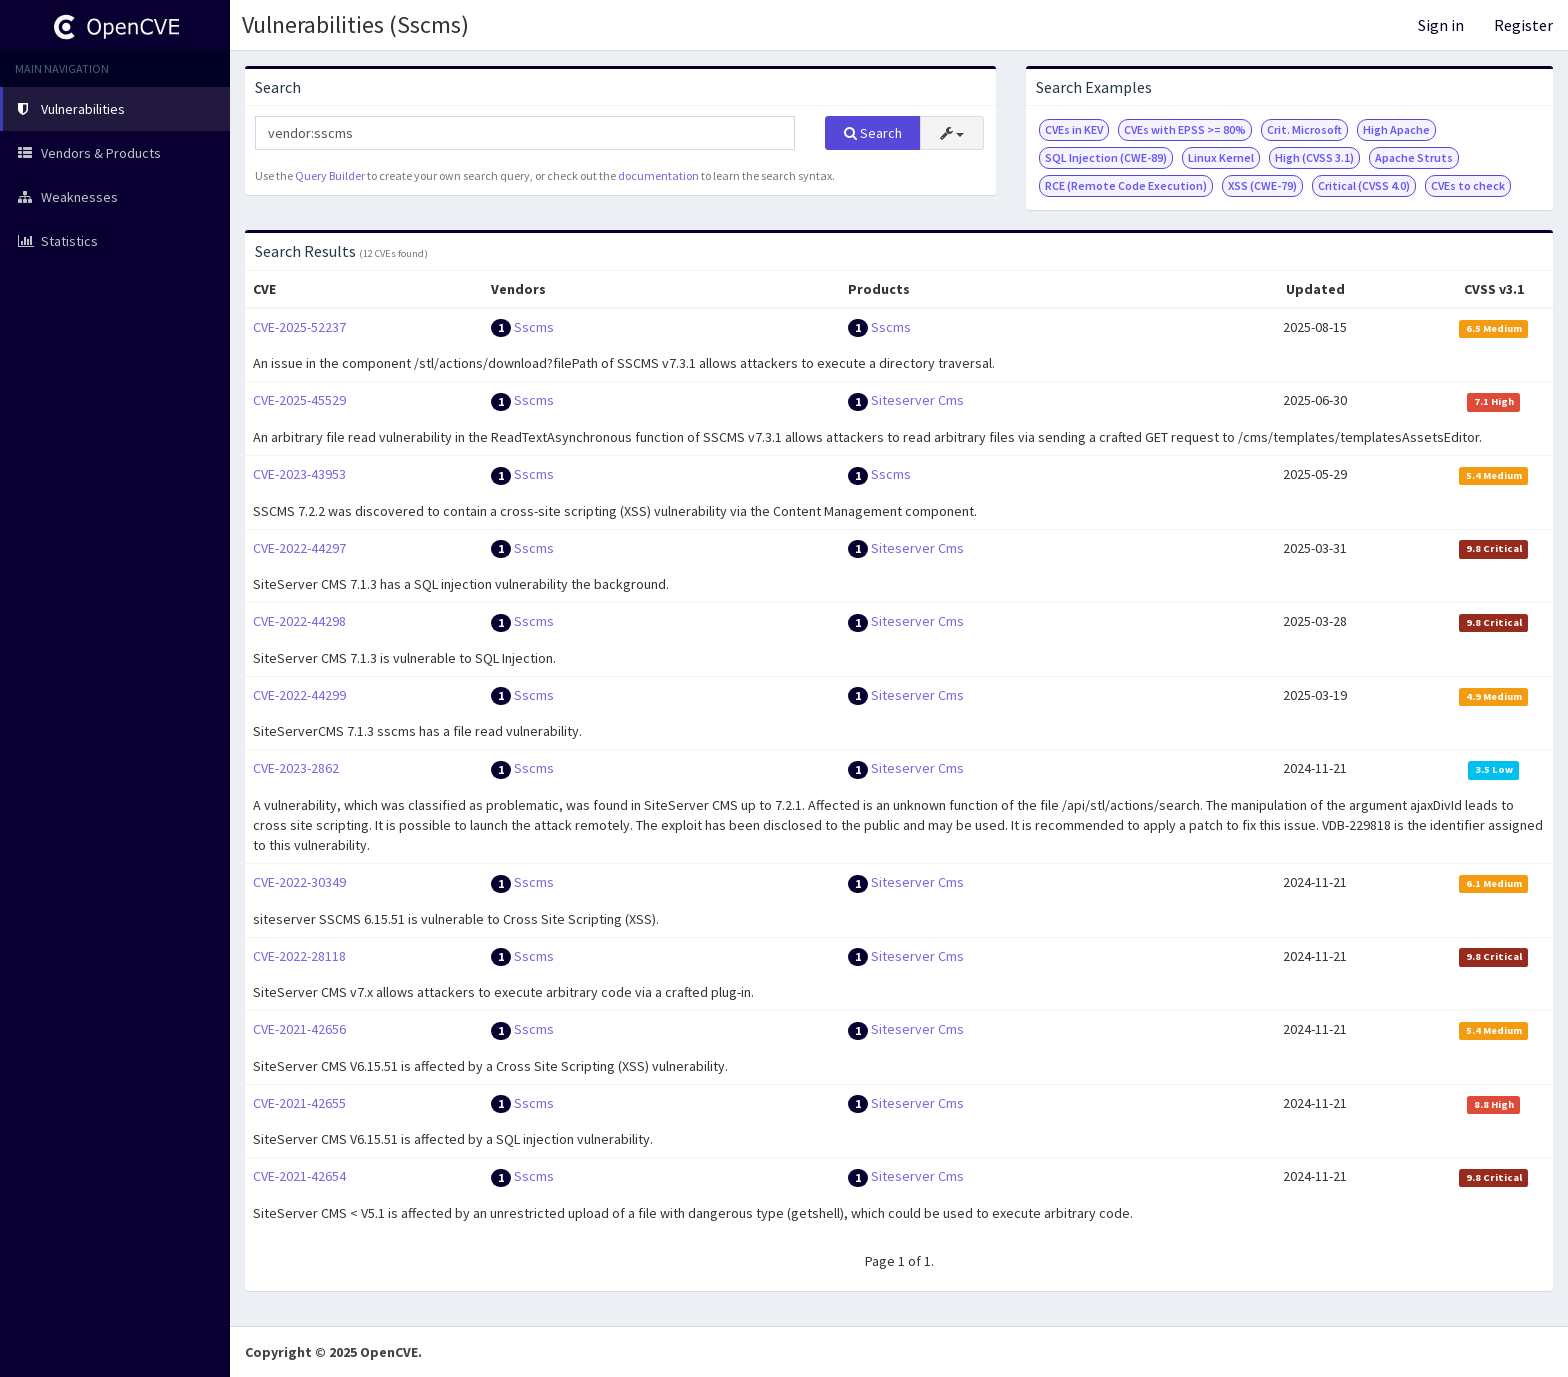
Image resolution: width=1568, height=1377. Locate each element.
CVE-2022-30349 (299, 882)
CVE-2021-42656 (299, 1029)
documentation (658, 175)
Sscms (534, 327)
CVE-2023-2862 (296, 768)
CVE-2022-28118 (299, 956)
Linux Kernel (1221, 157)
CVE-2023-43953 (299, 474)
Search (873, 133)
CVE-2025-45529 (299, 400)
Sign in (1441, 25)
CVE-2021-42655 (299, 1103)
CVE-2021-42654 (299, 1176)
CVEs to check (1468, 185)
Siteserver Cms (917, 400)
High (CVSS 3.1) (1314, 157)
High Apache (1396, 129)
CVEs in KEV (1074, 129)
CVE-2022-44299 (299, 695)
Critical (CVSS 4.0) (1364, 185)
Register (1523, 25)
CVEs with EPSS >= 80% (1185, 129)
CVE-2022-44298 (299, 621)
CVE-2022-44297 (299, 548)
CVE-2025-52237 (299, 327)
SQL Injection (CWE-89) (1106, 157)
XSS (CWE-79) (1262, 185)
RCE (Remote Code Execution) (1126, 185)
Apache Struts (1414, 157)
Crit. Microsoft (1304, 129)
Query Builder (330, 175)
